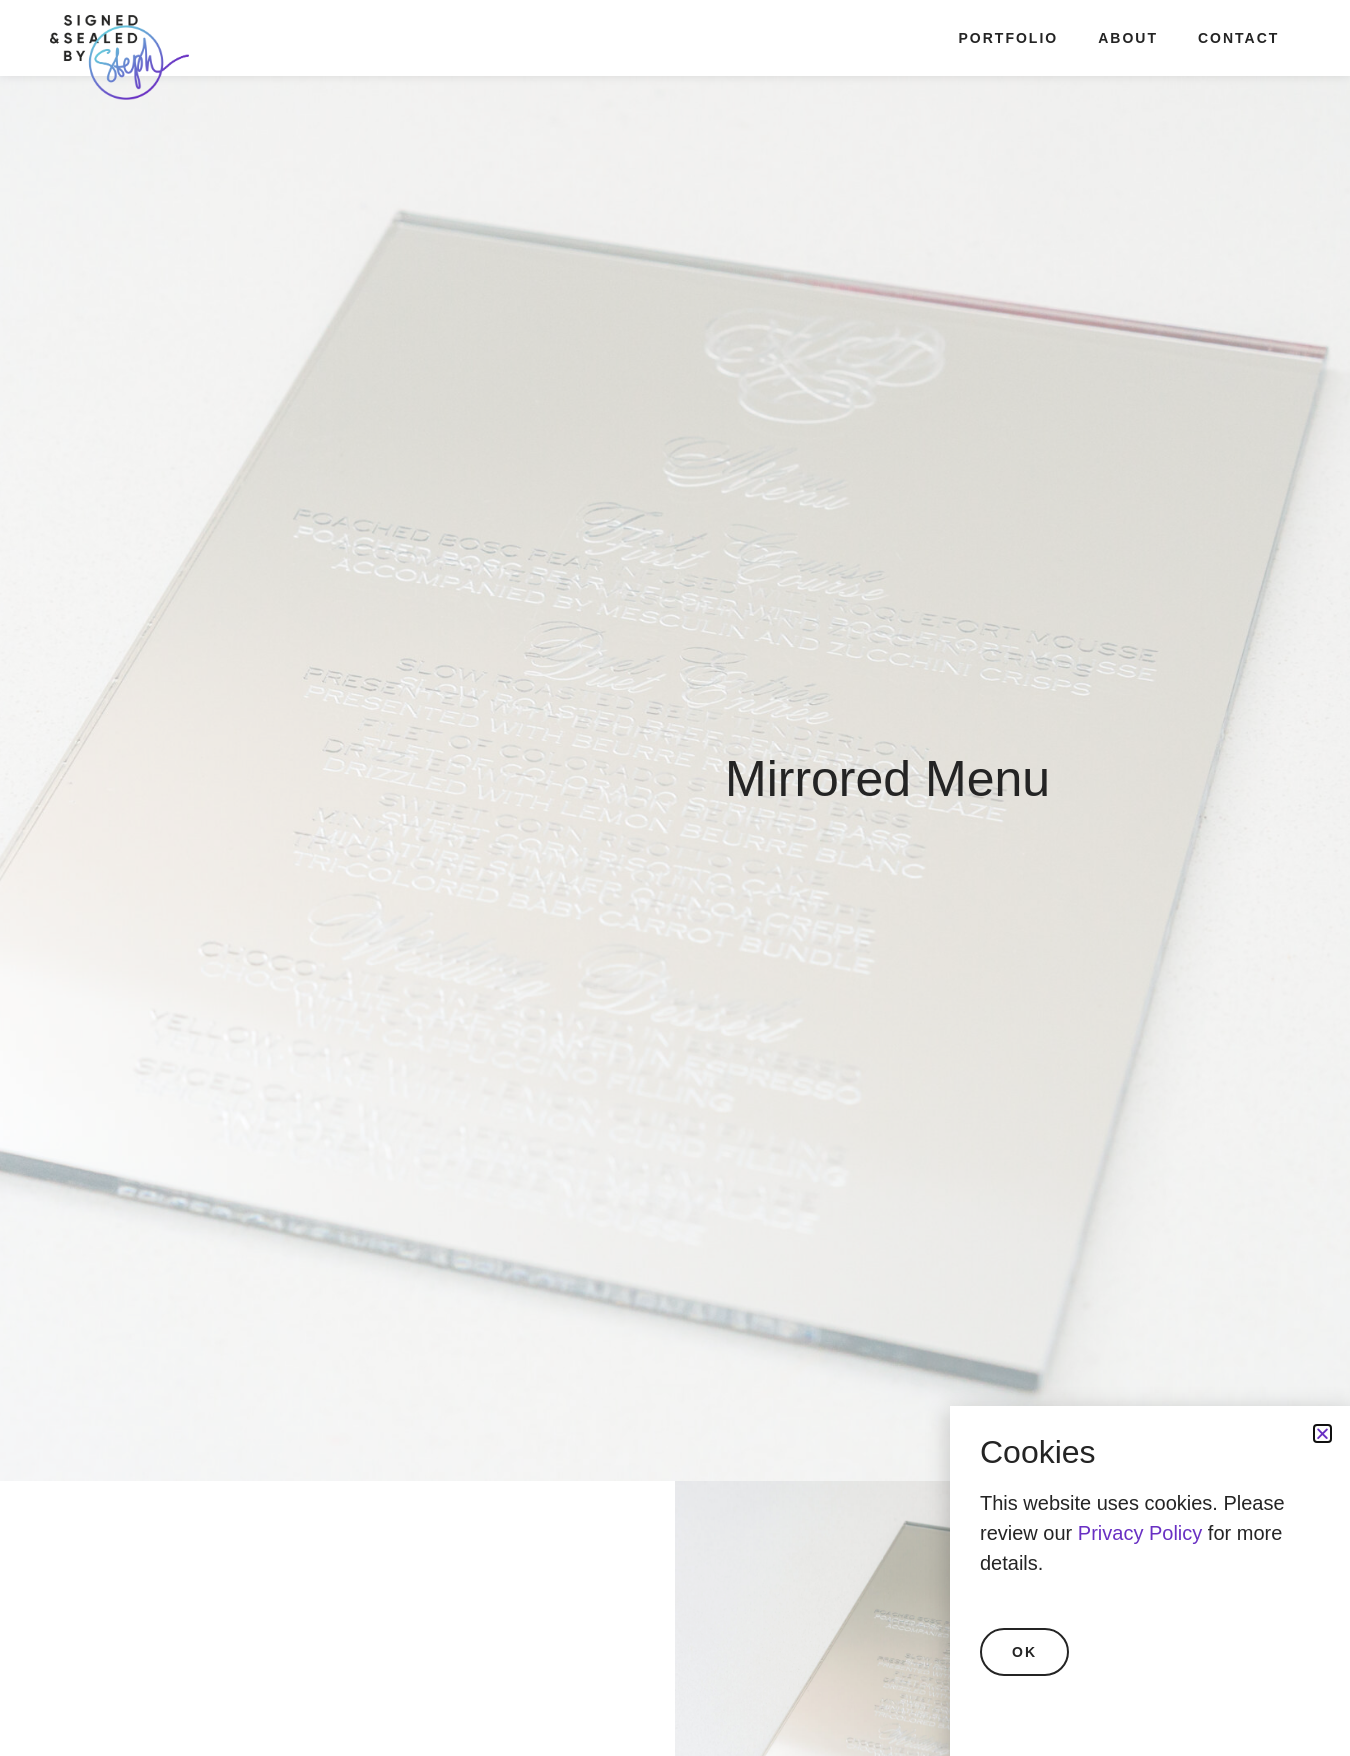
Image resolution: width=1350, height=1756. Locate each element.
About (1128, 38)
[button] (1322, 1433)
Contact (1238, 38)
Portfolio (1009, 38)
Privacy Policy (1140, 1533)
